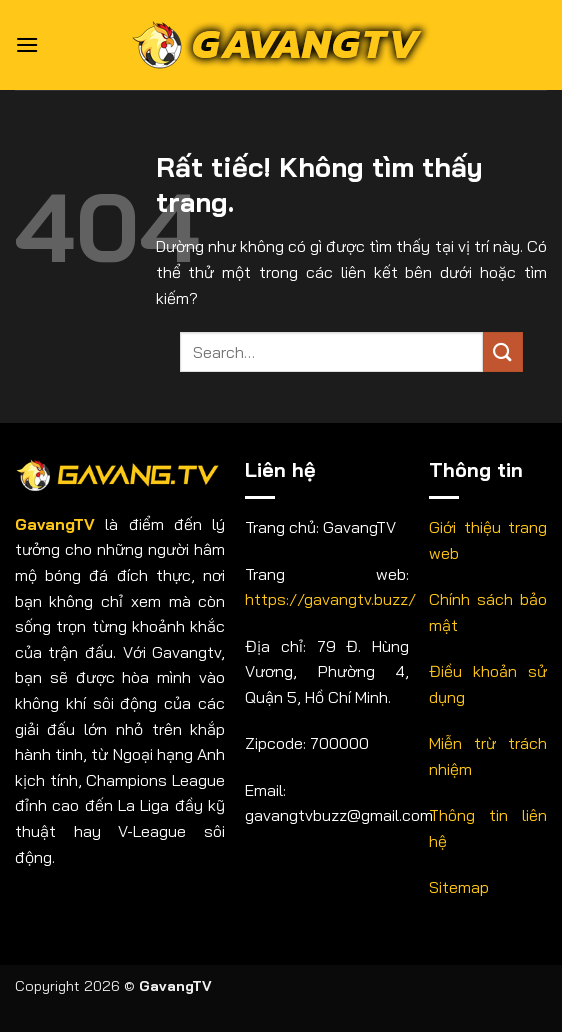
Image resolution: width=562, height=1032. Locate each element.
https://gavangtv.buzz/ (330, 599)
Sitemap (459, 887)
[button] (27, 44)
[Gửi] (503, 351)
